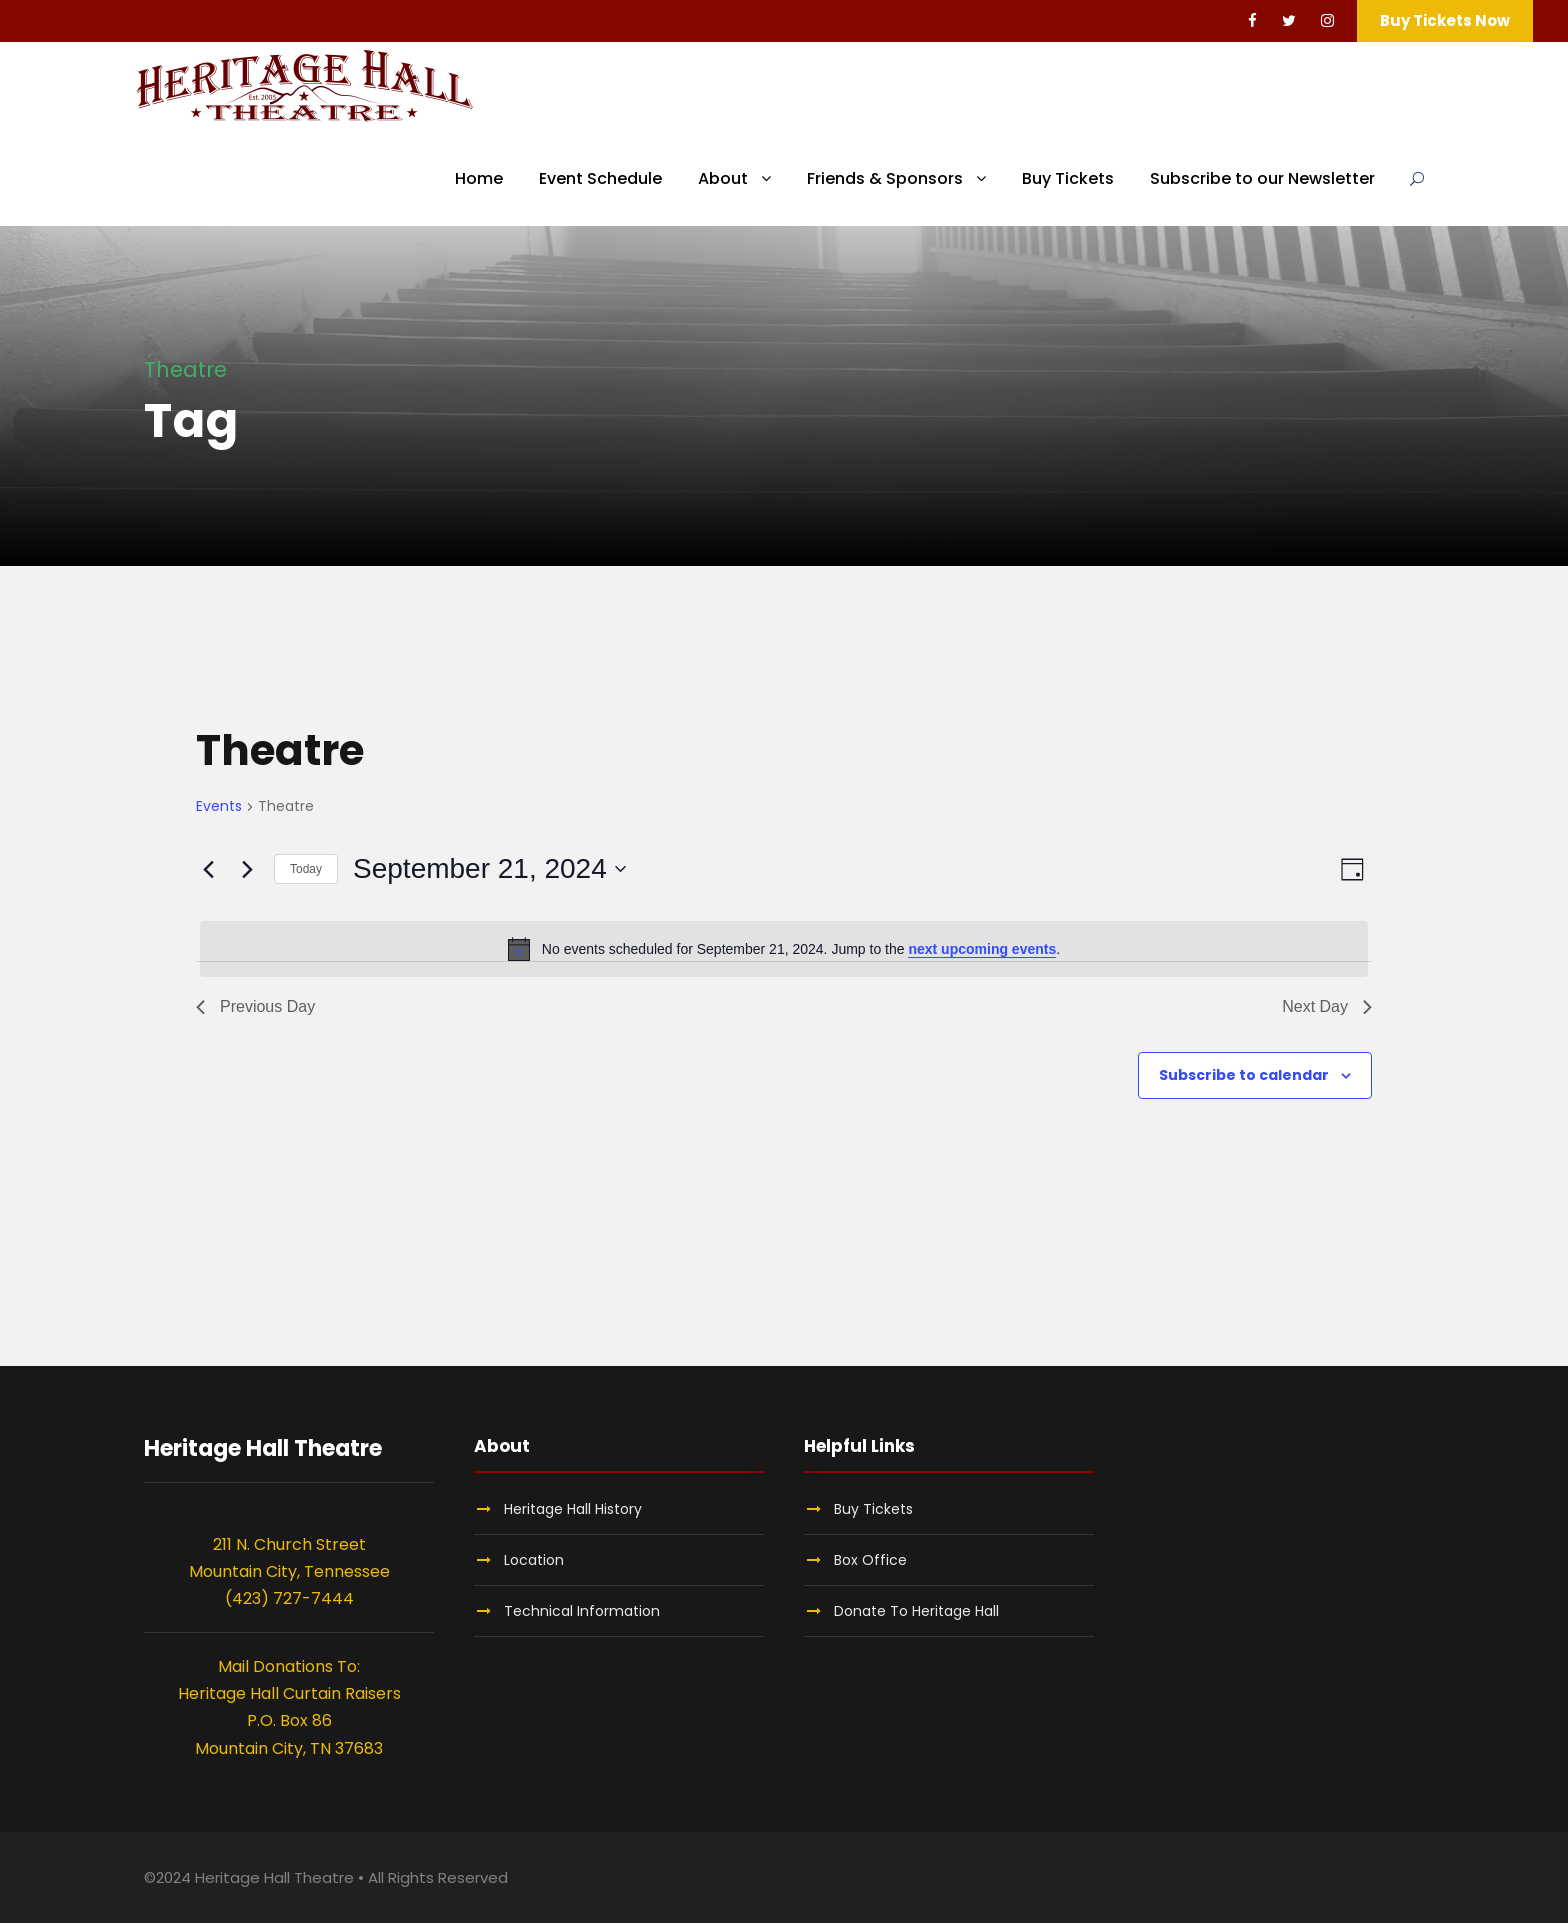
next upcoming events (982, 949)
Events (219, 806)
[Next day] (247, 869)
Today (306, 869)
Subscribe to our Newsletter (1262, 178)
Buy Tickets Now (1445, 20)
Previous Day (255, 1006)
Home (479, 178)
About (723, 178)
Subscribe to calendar (1244, 1075)
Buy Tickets (1068, 178)
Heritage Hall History (573, 1509)
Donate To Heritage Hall (916, 1611)
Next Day (1327, 1006)
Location (534, 1560)
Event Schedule (600, 178)
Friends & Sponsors (885, 178)
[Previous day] (208, 869)
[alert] (784, 949)
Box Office (870, 1560)
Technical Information (582, 1611)
